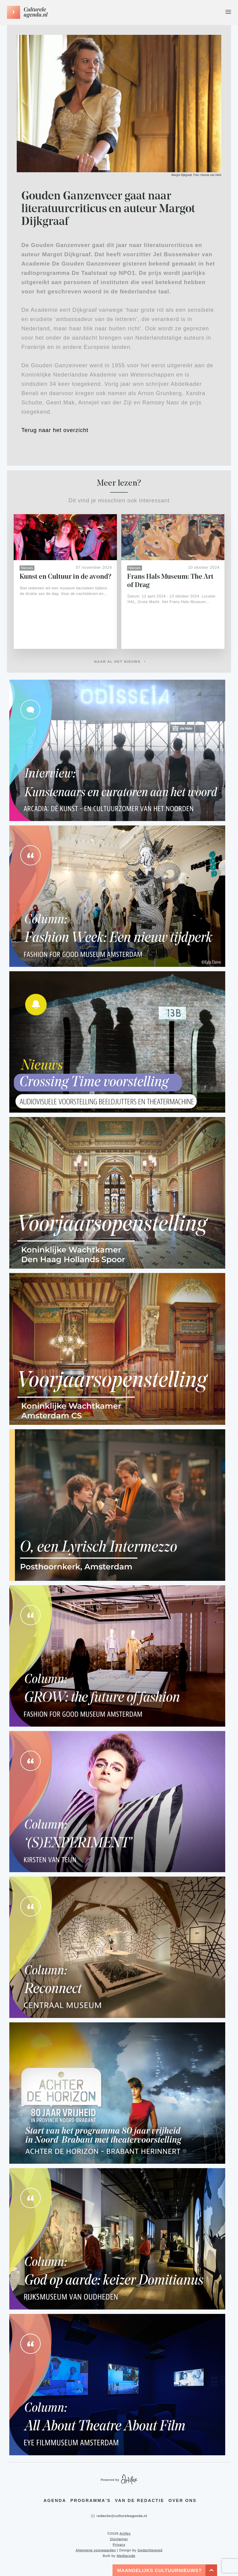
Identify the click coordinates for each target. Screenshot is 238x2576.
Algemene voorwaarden (96, 2550)
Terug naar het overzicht (54, 430)
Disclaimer (119, 2539)
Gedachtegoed (149, 2550)
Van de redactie (139, 2500)
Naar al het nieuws (117, 661)
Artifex (125, 2533)
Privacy (119, 2545)
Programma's (90, 2500)
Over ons (183, 2500)
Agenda (54, 2500)
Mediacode (126, 2556)
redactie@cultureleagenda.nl (119, 2516)
